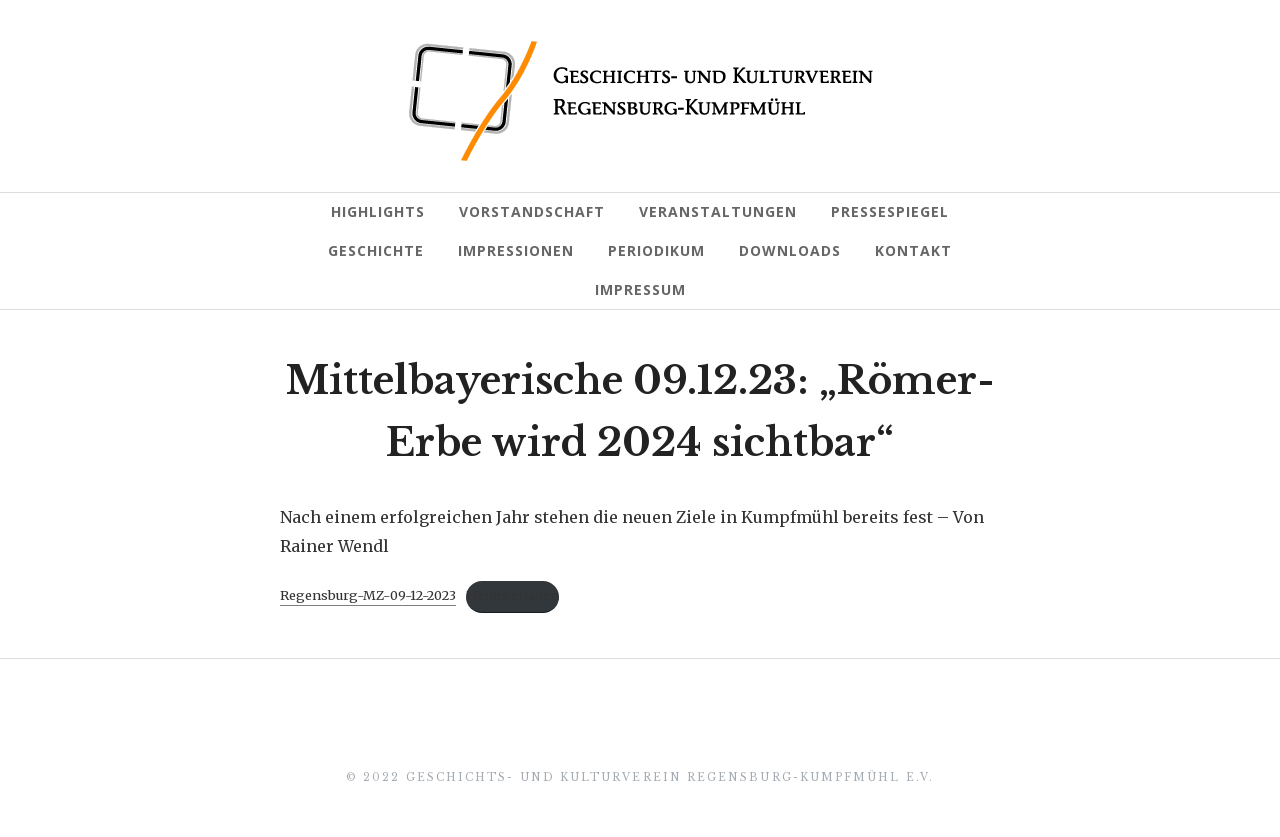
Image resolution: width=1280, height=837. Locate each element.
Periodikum (656, 250)
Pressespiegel (890, 211)
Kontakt (913, 250)
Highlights (378, 211)
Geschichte (376, 250)
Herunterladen (512, 595)
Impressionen (516, 250)
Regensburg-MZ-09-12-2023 (368, 595)
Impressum (640, 289)
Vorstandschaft (532, 211)
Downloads (790, 250)
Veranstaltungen (718, 211)
